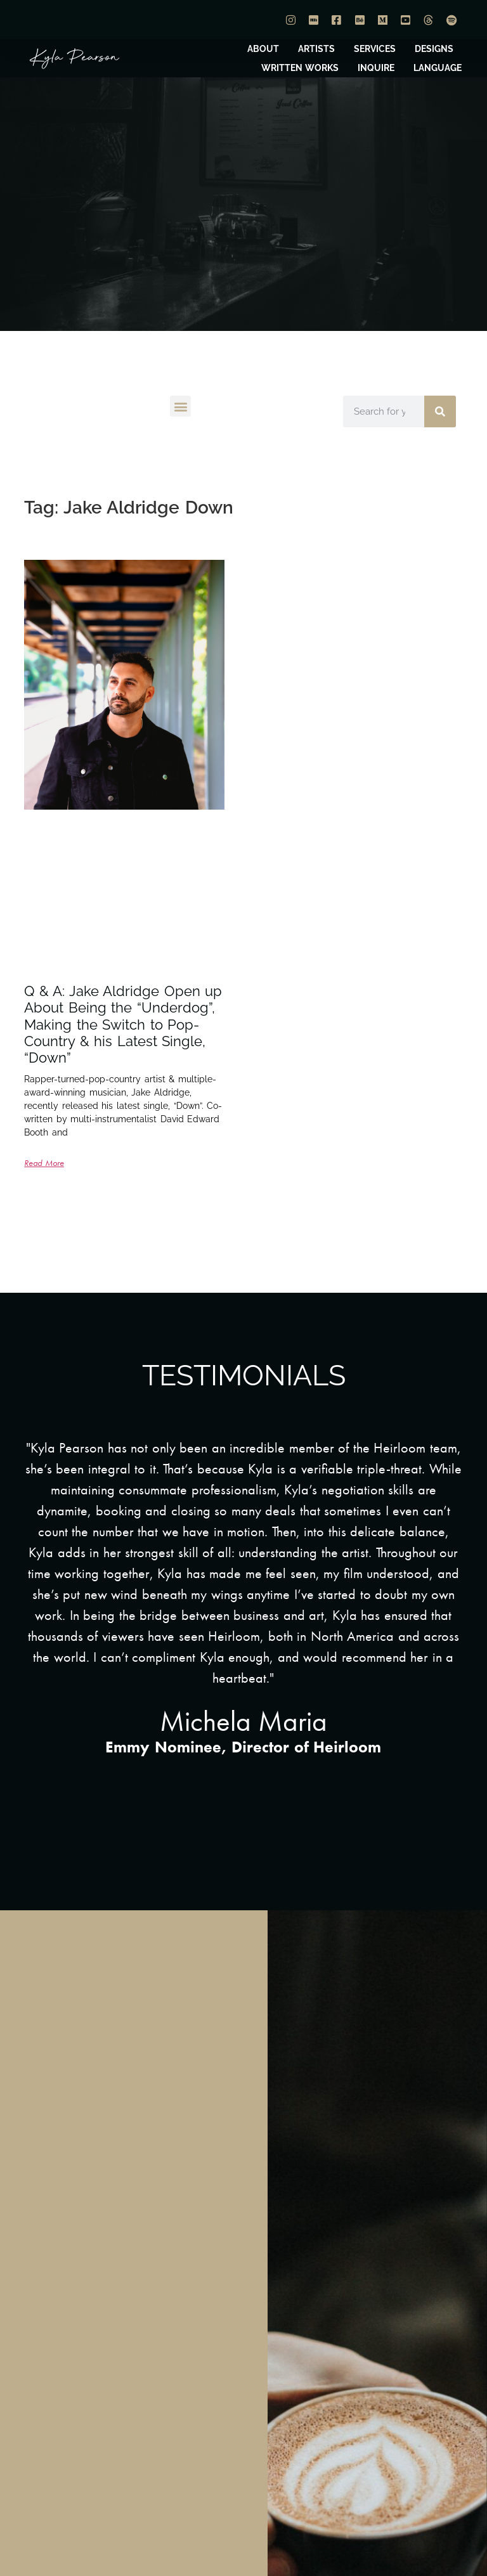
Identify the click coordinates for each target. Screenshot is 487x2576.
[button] (180, 406)
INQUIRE (376, 68)
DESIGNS (434, 49)
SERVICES (375, 49)
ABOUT (263, 49)
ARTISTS (316, 49)
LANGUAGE (437, 68)
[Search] (440, 411)
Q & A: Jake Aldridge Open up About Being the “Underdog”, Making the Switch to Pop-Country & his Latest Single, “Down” (123, 1024)
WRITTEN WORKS (300, 68)
